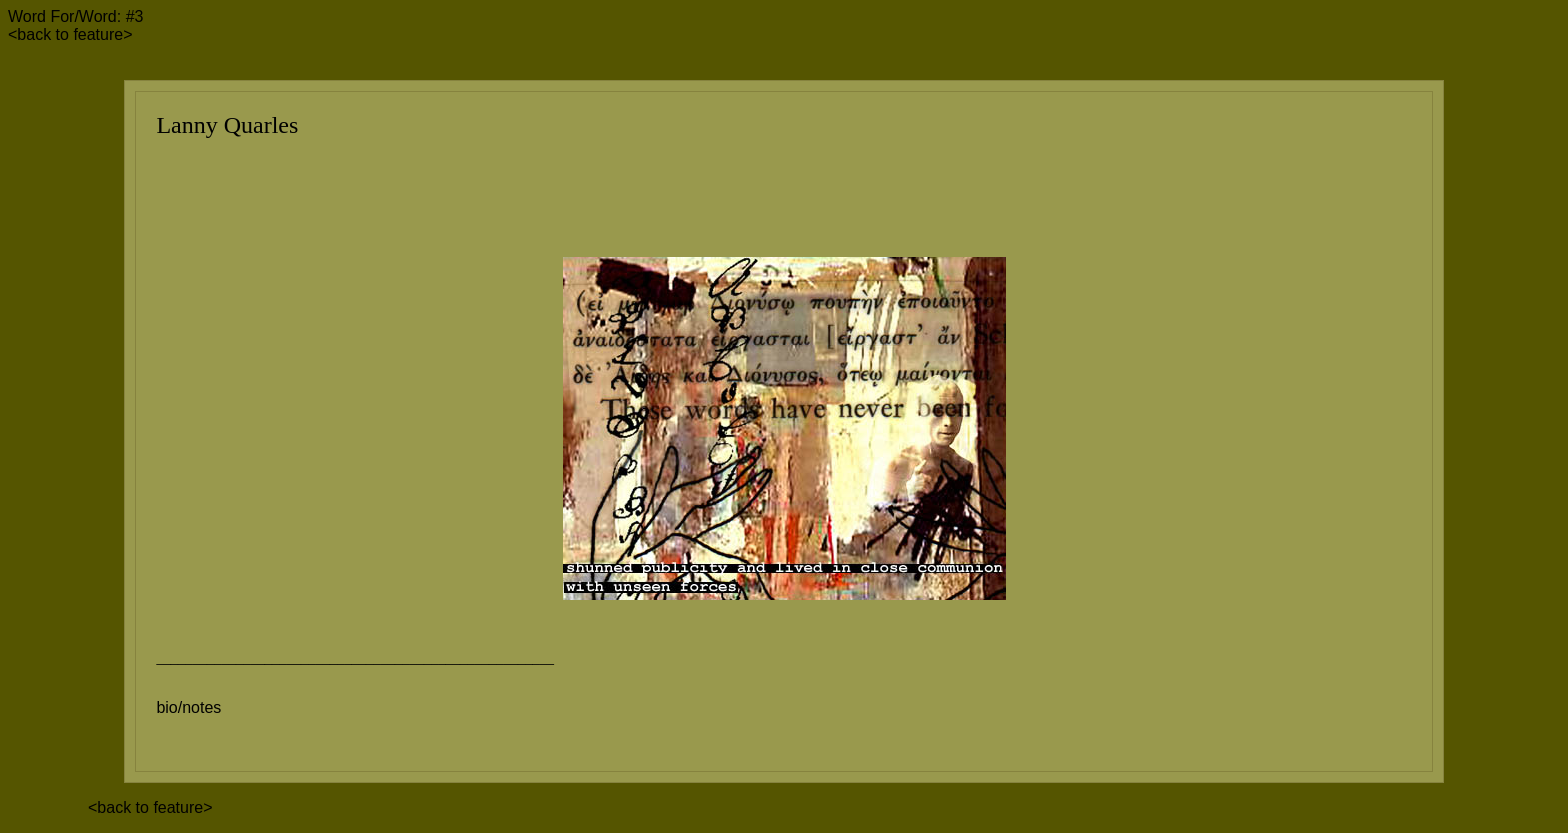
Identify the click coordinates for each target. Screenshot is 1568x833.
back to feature (70, 34)
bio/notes (188, 707)
